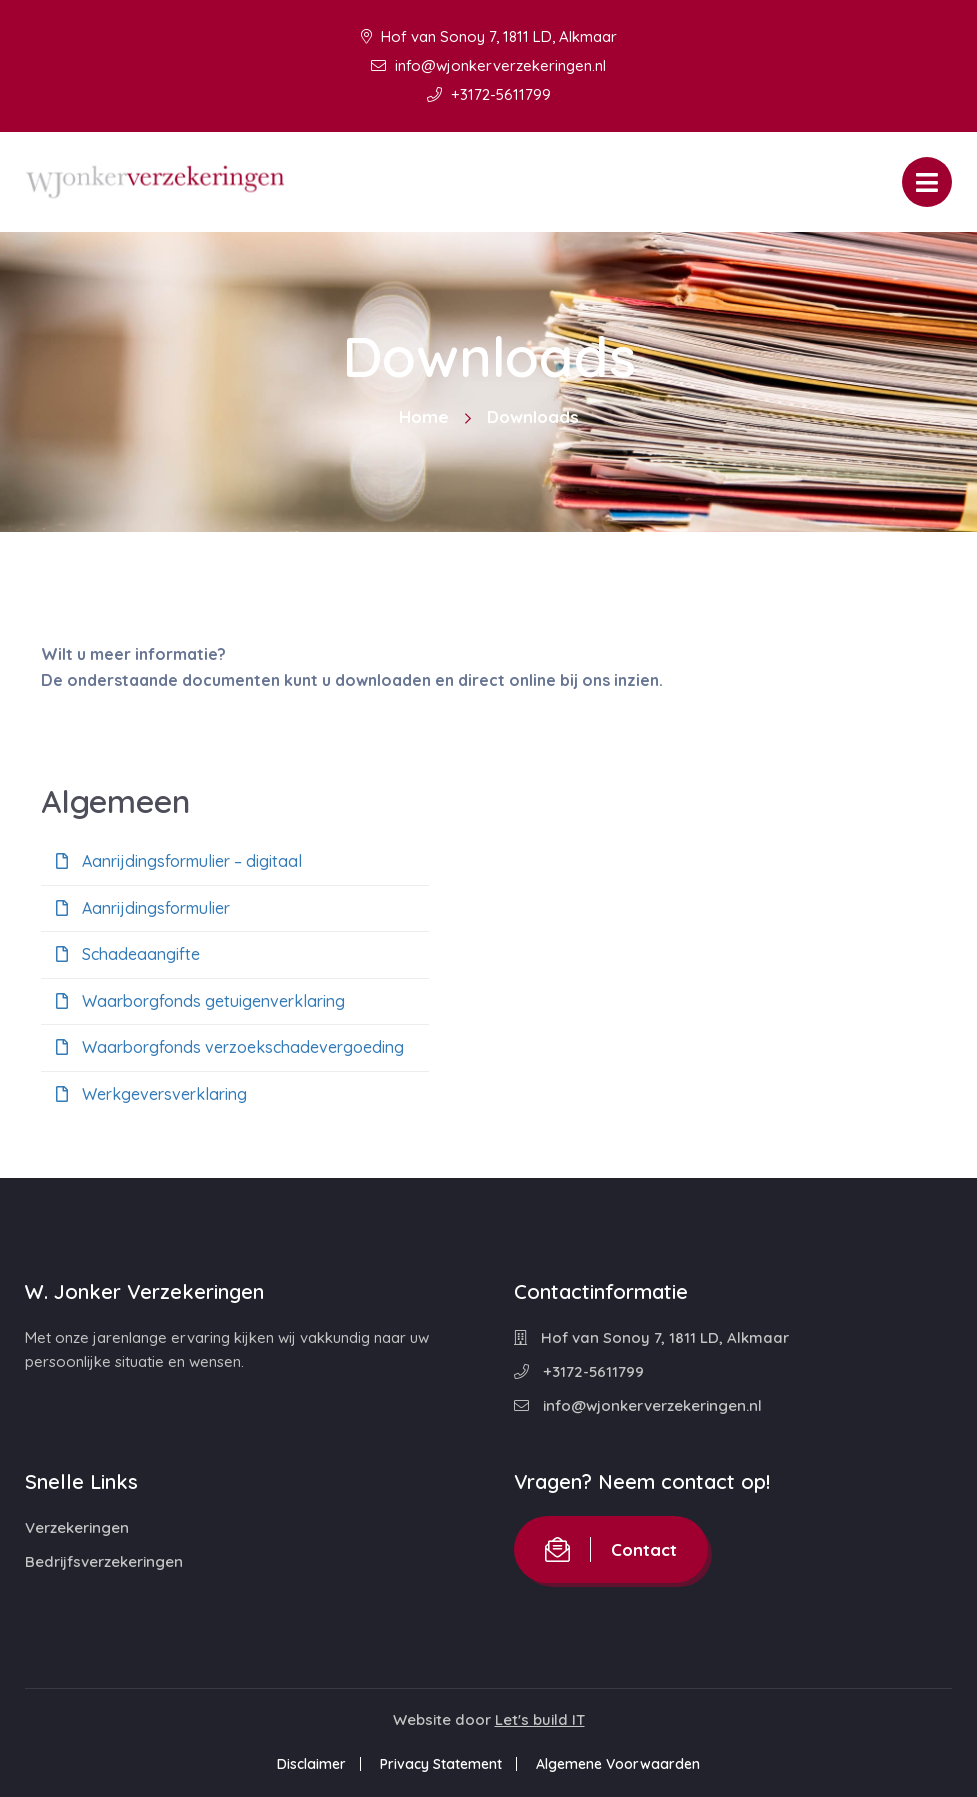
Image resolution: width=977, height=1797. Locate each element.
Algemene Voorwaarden (618, 1764)
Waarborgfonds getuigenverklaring (200, 1001)
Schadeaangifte (128, 954)
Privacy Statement (441, 1764)
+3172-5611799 (489, 94)
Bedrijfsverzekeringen (104, 1561)
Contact (611, 1549)
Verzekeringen (77, 1527)
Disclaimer (311, 1764)
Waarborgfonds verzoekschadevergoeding (230, 1047)
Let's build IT (540, 1719)
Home (424, 416)
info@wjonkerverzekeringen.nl (488, 65)
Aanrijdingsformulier (143, 908)
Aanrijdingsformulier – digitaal (179, 861)
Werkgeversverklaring (151, 1094)
